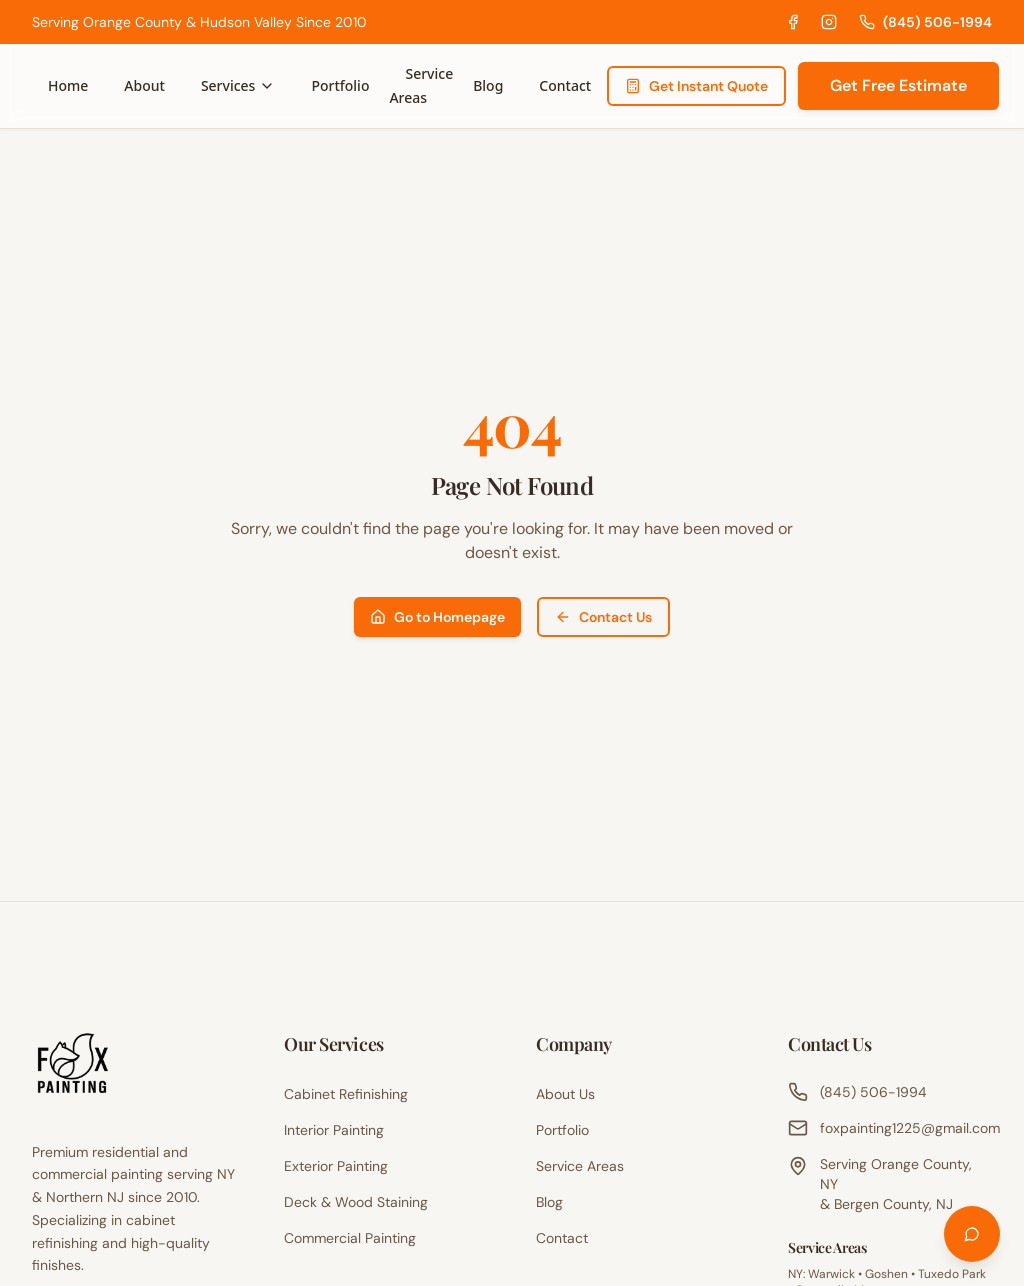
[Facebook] (793, 22)
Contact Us (603, 617)
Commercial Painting (350, 1238)
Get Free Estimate (898, 85)
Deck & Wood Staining (356, 1202)
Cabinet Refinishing (346, 1094)
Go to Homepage (437, 617)
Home (68, 85)
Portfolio (340, 85)
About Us (565, 1094)
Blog (488, 85)
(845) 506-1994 (925, 22)
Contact (565, 85)
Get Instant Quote (696, 86)
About (144, 85)
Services (238, 85)
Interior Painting (334, 1130)
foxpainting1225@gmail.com (890, 1128)
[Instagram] (829, 22)
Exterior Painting (336, 1166)
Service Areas (421, 85)
